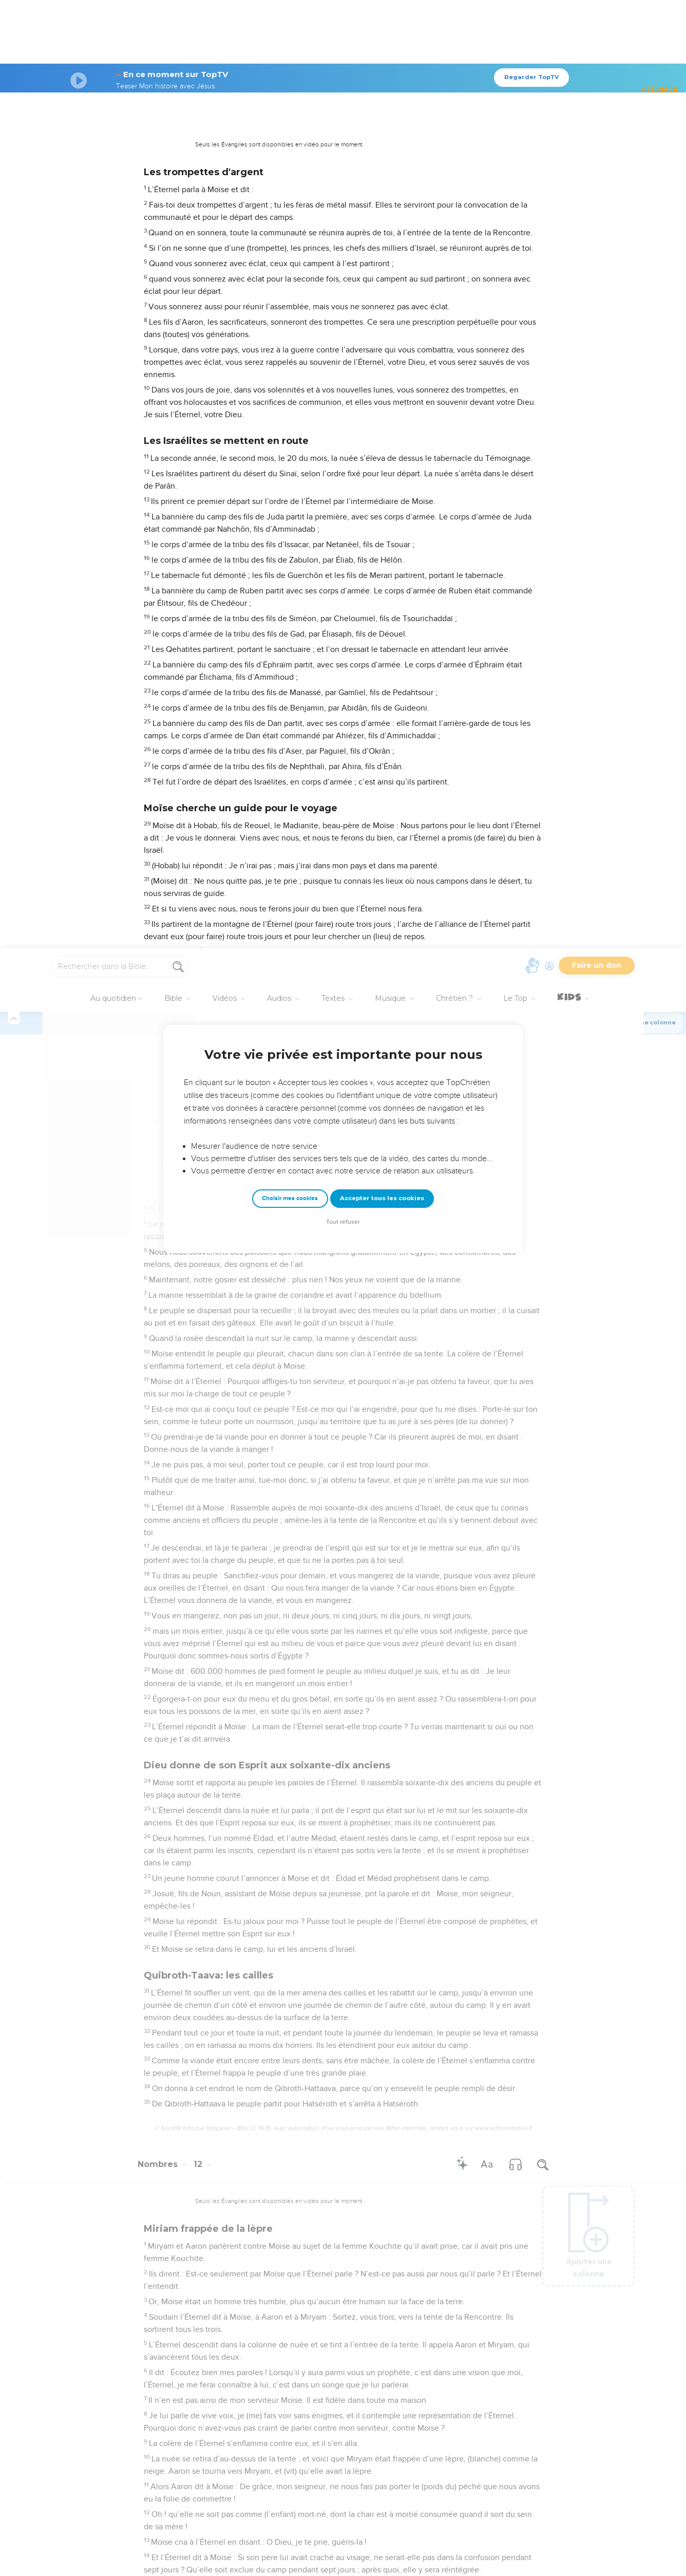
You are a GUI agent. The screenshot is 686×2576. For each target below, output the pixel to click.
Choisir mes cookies (290, 250)
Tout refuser (343, 274)
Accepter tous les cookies (382, 250)
